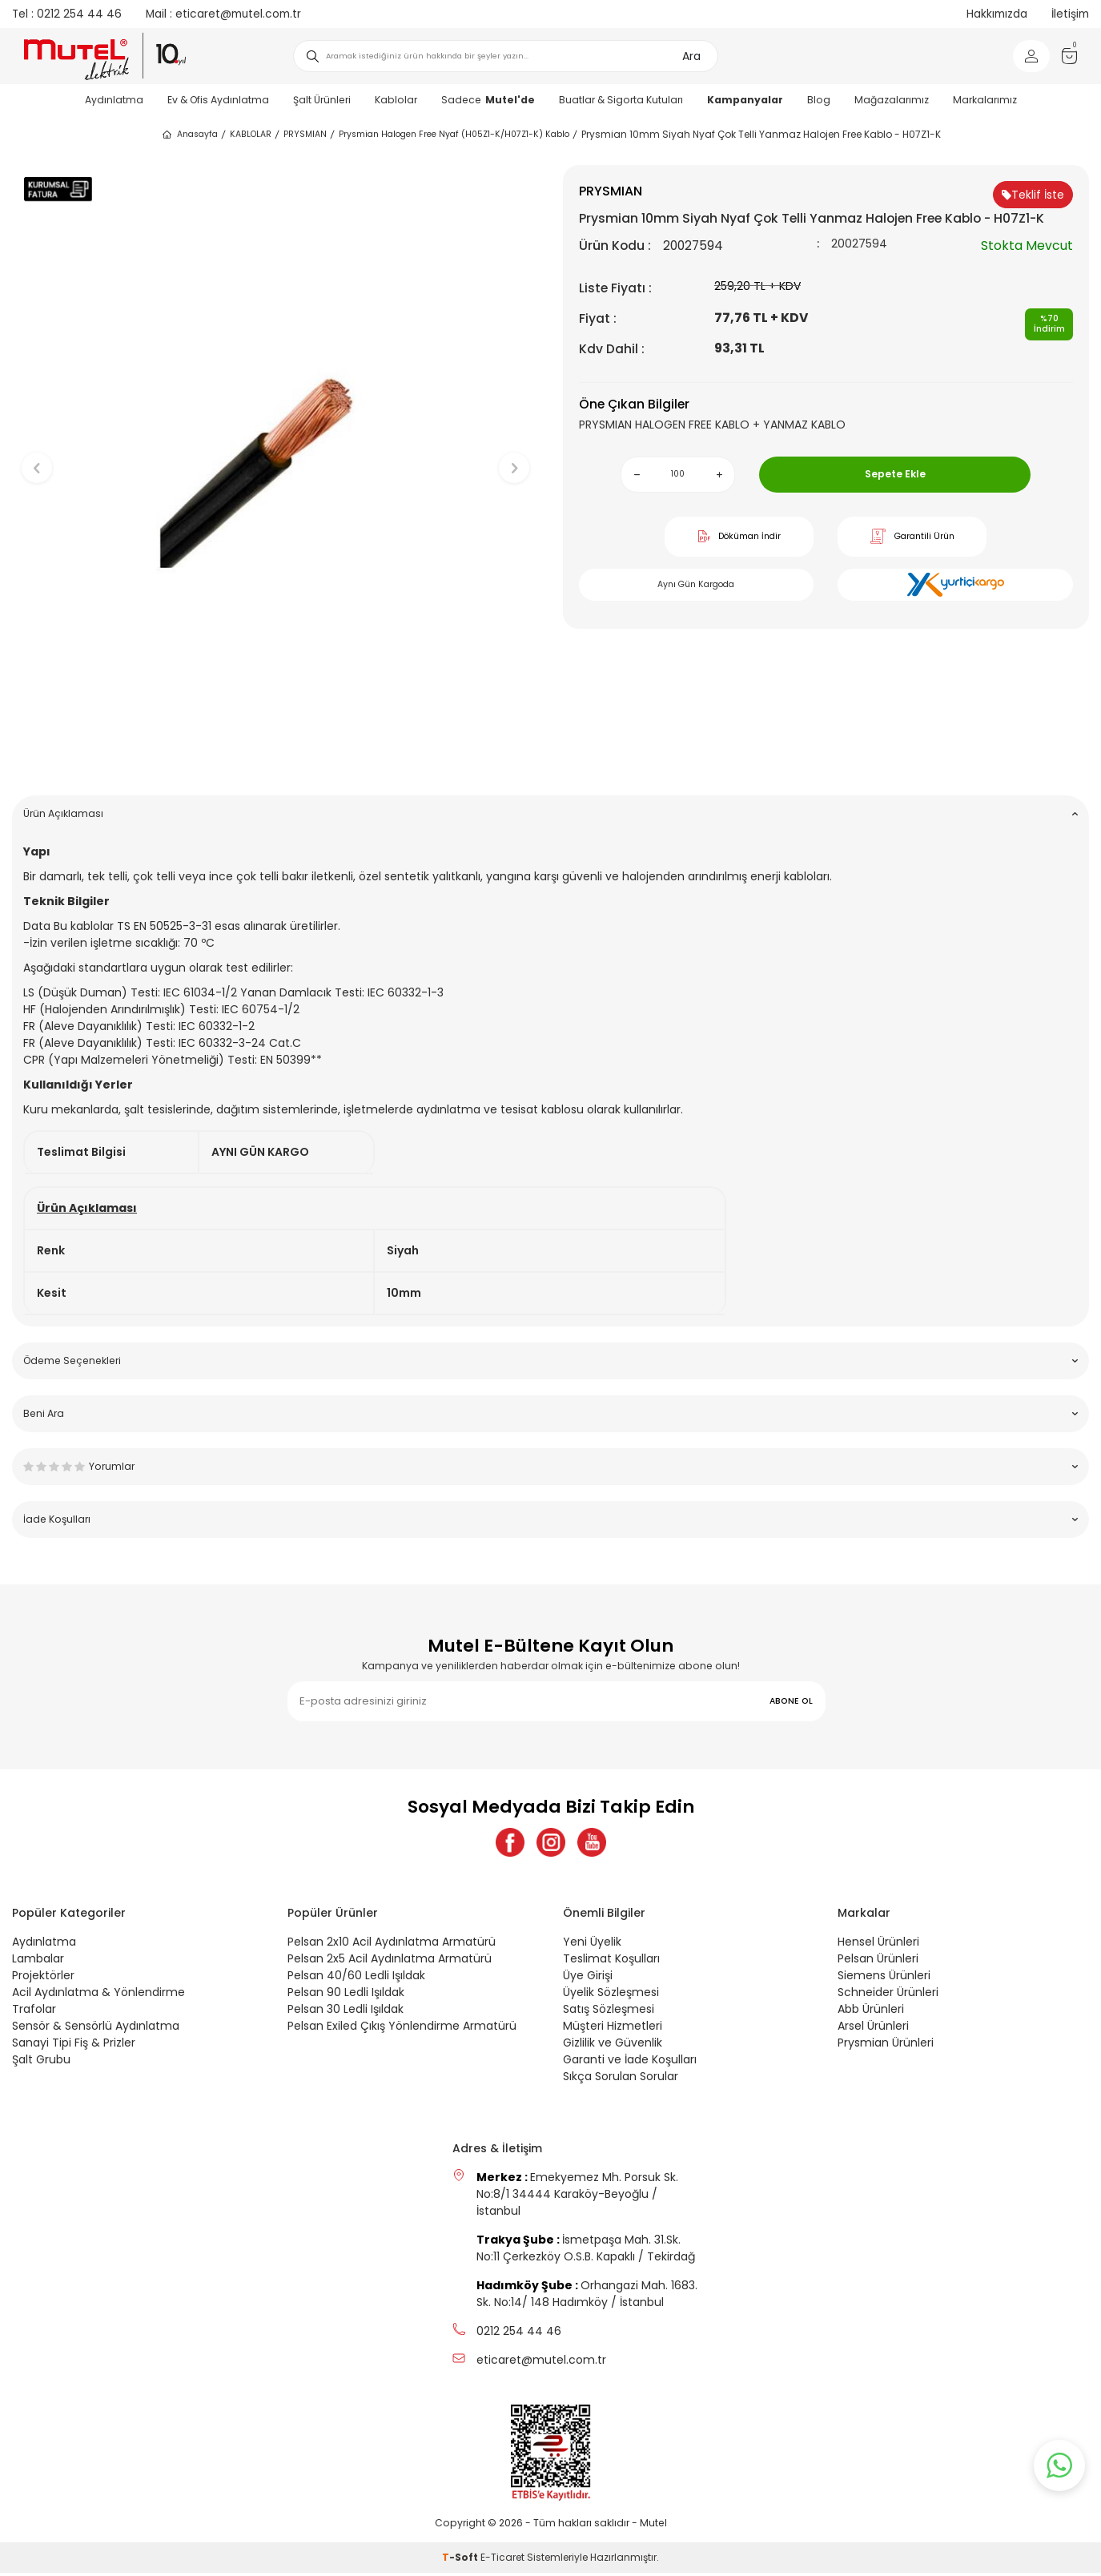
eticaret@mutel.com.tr (223, 14)
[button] (275, 758)
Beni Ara (550, 1413)
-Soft (461, 2560)
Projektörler (43, 1978)
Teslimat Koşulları (611, 1962)
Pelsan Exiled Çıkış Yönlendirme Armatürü (401, 2029)
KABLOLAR (250, 134)
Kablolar (396, 100)
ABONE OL (791, 1701)
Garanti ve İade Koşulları (630, 2063)
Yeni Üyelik (592, 1945)
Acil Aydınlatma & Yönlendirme (98, 1995)
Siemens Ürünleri (884, 1978)
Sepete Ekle (895, 474)
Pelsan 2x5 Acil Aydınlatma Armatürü (389, 1962)
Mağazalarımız (891, 100)
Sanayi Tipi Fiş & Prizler (73, 2046)
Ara (691, 56)
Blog (818, 100)
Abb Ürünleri (871, 2012)
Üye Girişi (588, 1978)
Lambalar (38, 1962)
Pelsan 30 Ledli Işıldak (345, 2012)
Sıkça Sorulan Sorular (620, 2079)
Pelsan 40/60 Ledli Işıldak (356, 1978)
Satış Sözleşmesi (608, 2012)
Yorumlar (550, 1466)
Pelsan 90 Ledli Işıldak (345, 1995)
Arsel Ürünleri (873, 2029)
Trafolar (34, 2012)
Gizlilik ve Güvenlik (612, 2046)
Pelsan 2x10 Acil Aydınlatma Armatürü (391, 1945)
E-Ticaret (502, 2560)
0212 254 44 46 (67, 14)
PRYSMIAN (305, 134)
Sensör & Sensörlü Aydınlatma (95, 2029)
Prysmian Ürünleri (886, 2046)
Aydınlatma (114, 100)
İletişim (1070, 14)
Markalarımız (985, 100)
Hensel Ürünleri (878, 1945)
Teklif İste (1033, 195)
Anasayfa (189, 134)
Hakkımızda (996, 14)
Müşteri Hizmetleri (612, 2029)
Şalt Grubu (41, 2063)
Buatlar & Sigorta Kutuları (621, 100)
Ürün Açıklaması (550, 813)
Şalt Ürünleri (322, 100)
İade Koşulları (550, 1519)
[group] (275, 455)
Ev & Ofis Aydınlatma (218, 100)
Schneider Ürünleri (888, 1995)
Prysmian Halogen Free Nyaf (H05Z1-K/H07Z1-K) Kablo (454, 134)
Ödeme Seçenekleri (550, 1360)
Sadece (488, 100)
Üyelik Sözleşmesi (611, 1995)
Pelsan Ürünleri (878, 1962)
